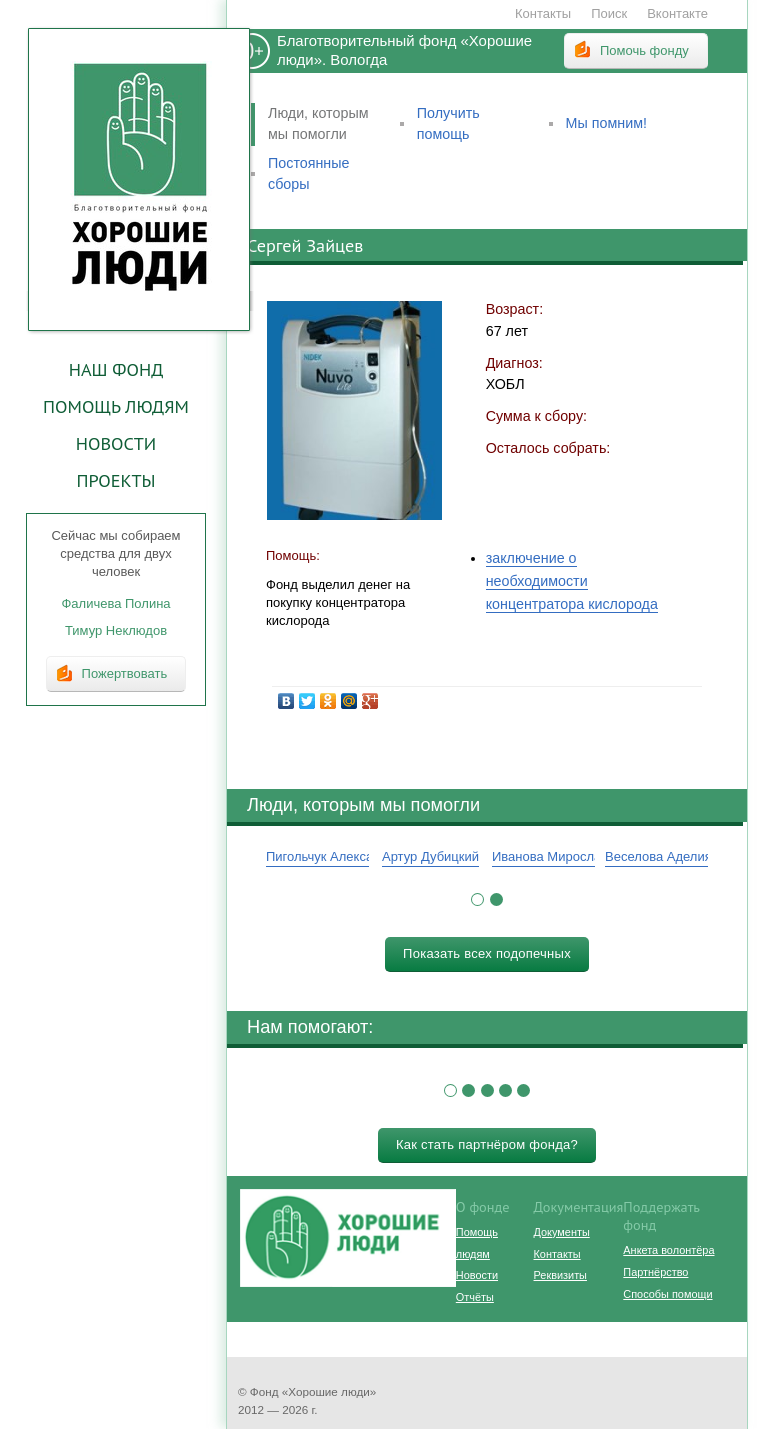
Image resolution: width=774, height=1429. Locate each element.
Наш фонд (116, 369)
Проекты (115, 480)
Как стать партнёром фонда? (487, 1144)
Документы (562, 1232)
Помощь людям (116, 406)
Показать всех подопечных (487, 953)
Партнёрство (655, 1272)
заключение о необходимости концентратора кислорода (572, 581)
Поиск (609, 13)
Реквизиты (560, 1275)
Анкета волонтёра (668, 1250)
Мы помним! (606, 123)
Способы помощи (667, 1294)
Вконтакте (677, 13)
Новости (116, 443)
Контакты (543, 13)
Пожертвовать (125, 673)
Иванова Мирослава (553, 856)
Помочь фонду (644, 50)
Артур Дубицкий (430, 856)
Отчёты (475, 1297)
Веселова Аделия (658, 856)
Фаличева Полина (115, 603)
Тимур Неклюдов (116, 630)
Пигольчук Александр (330, 856)
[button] (477, 899)
